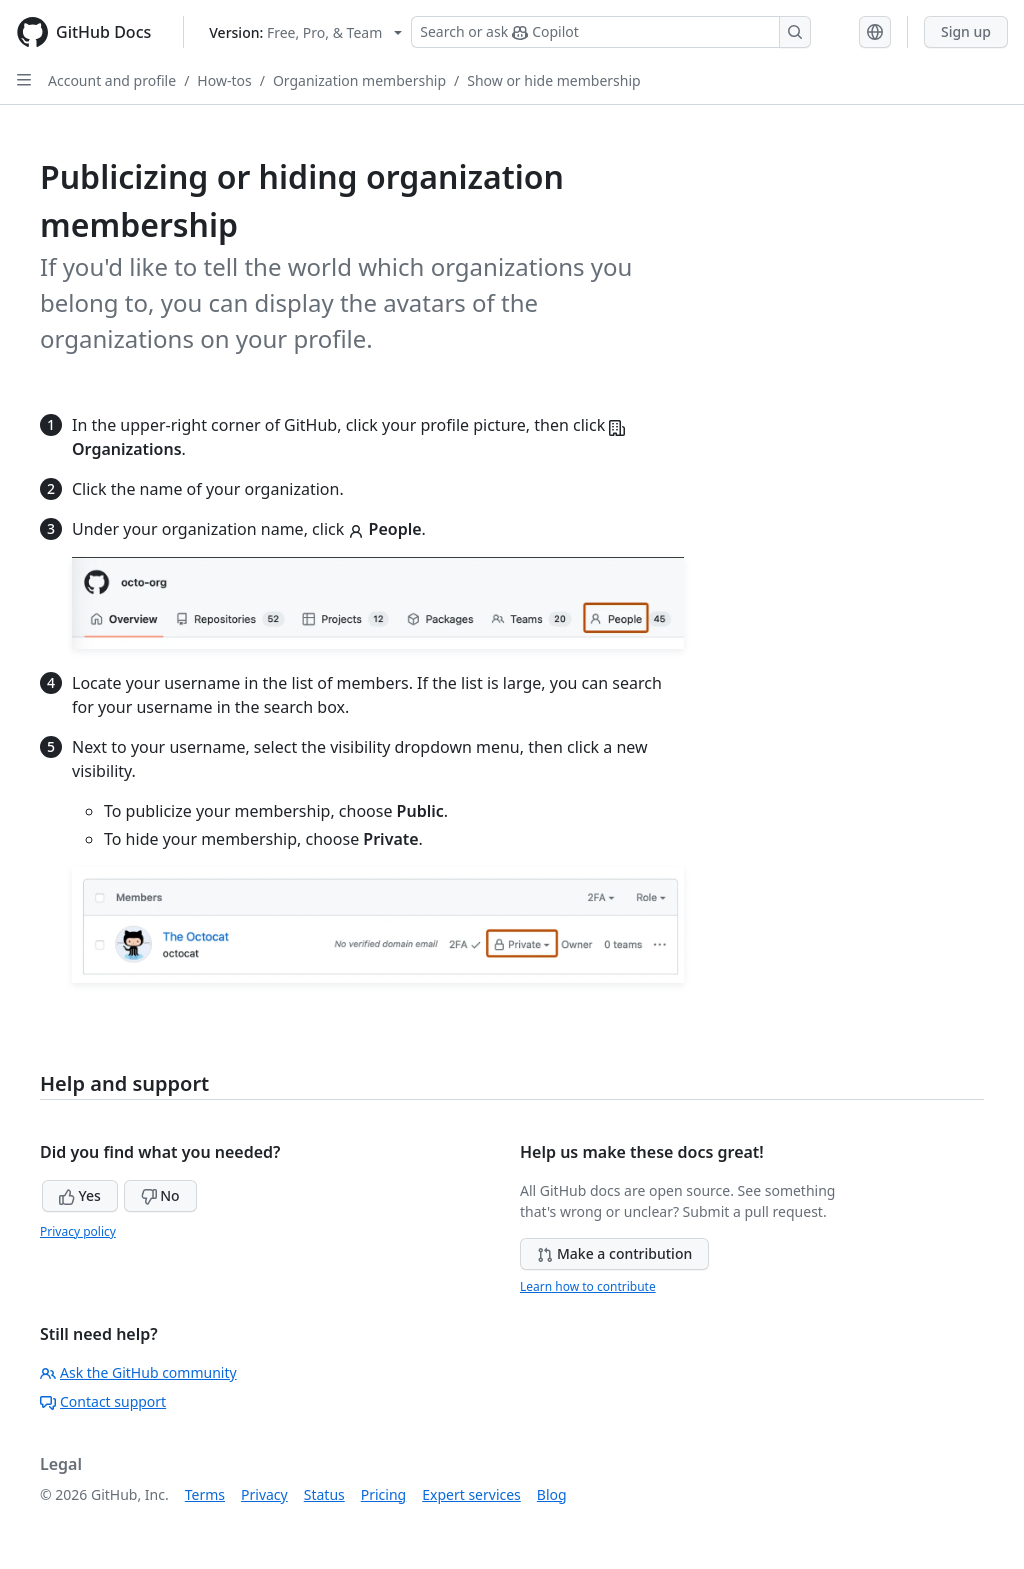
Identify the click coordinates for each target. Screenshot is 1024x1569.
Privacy (264, 1494)
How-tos (224, 80)
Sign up (966, 31)
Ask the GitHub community (138, 1372)
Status (324, 1494)
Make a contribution (614, 1253)
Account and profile (112, 80)
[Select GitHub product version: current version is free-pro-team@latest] (305, 32)
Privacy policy (78, 1231)
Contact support (103, 1401)
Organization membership (359, 80)
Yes (80, 1195)
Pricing (383, 1494)
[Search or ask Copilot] (611, 32)
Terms (205, 1494)
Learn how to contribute (588, 1286)
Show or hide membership (553, 80)
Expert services (471, 1494)
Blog (552, 1494)
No (160, 1195)
